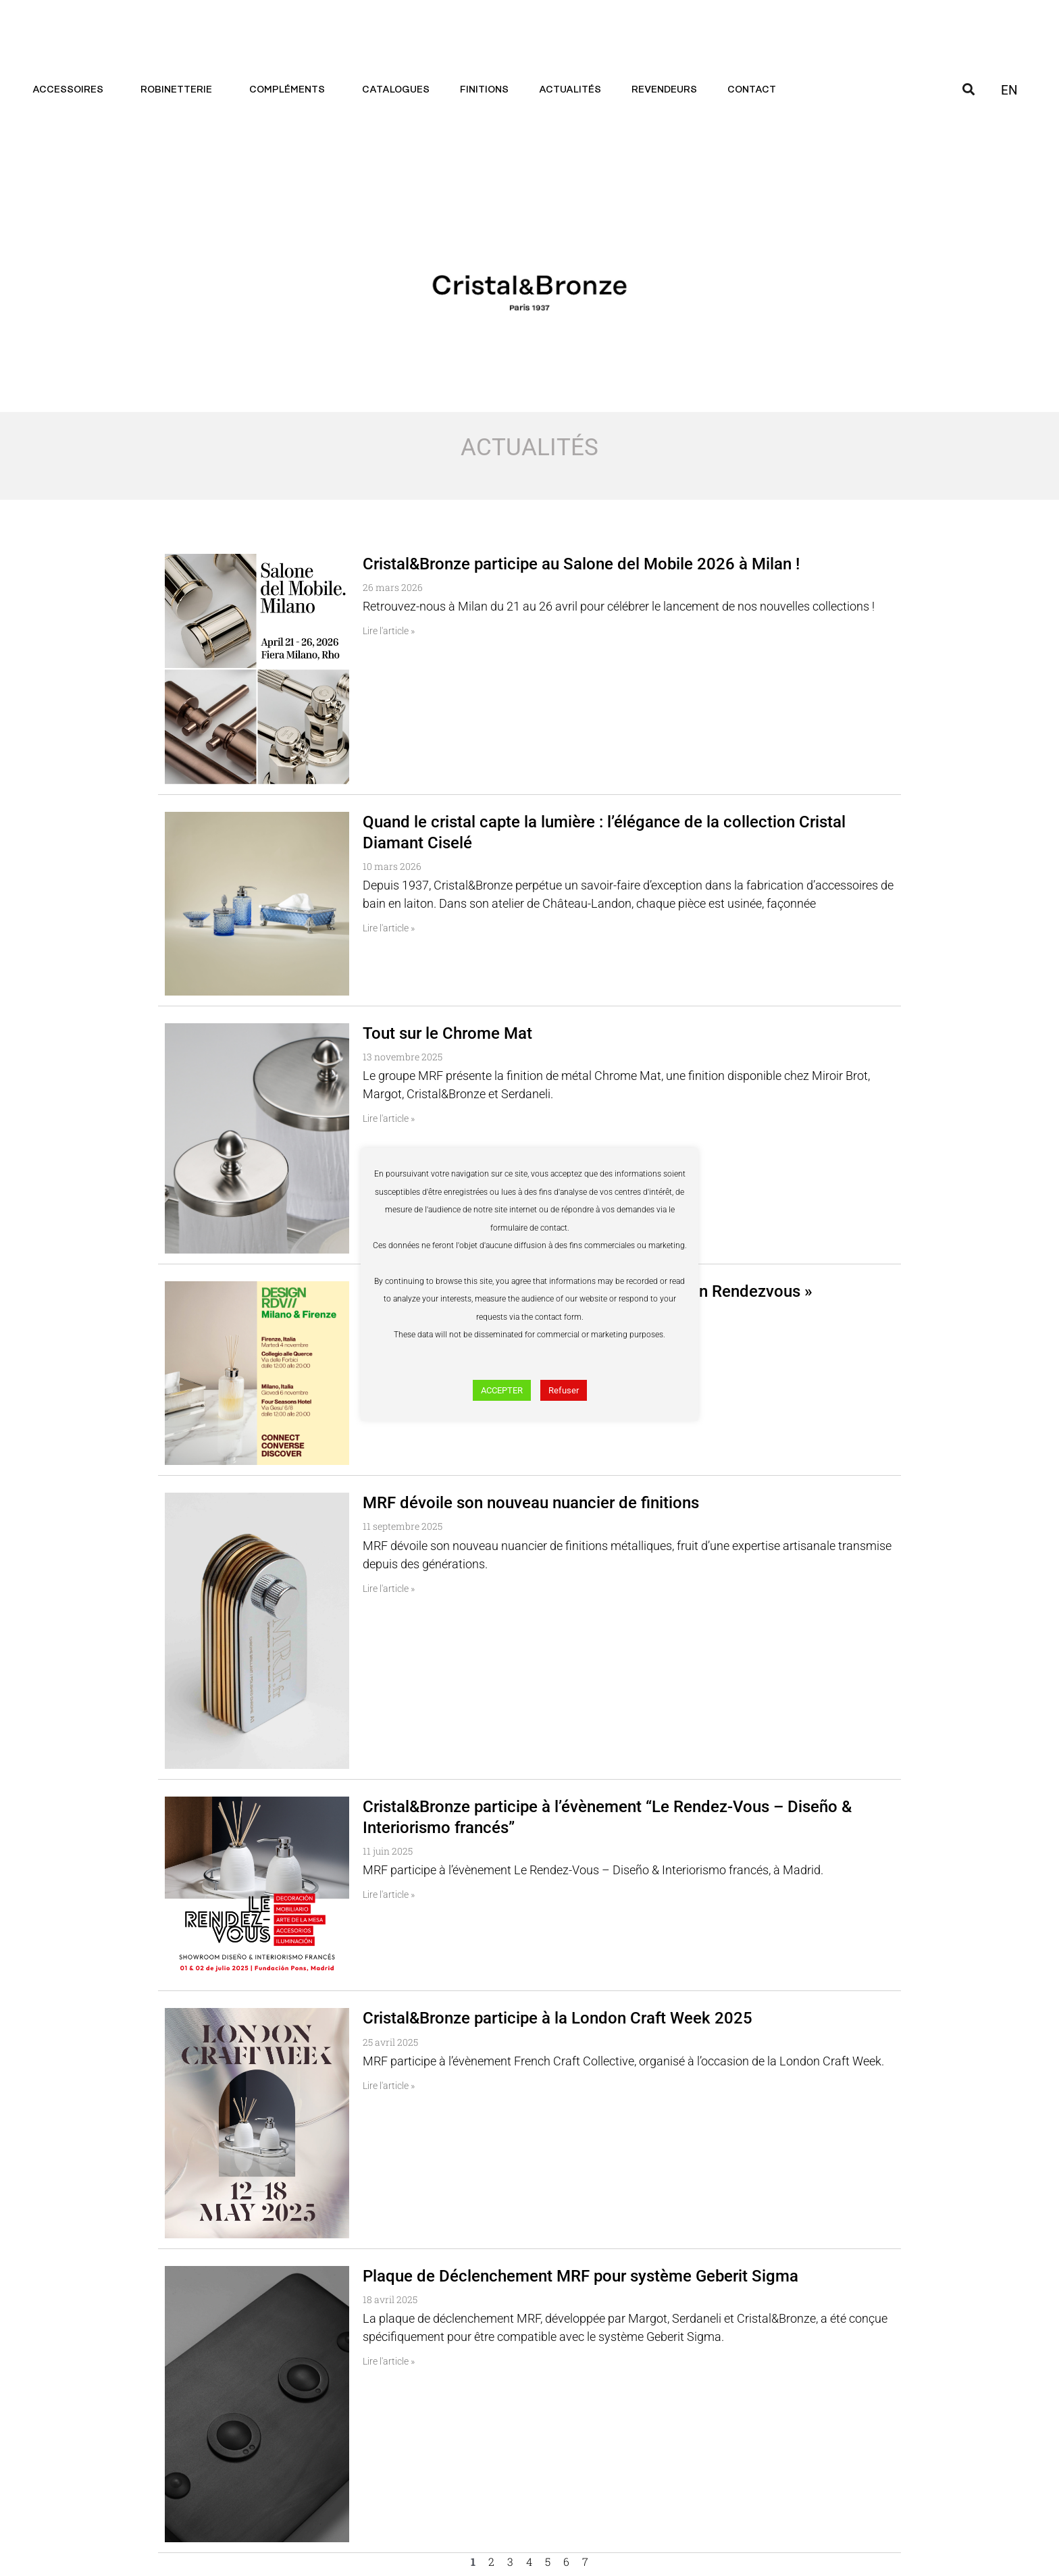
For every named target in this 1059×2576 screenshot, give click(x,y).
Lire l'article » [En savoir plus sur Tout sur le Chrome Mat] (389, 1118)
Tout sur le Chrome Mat (447, 1033)
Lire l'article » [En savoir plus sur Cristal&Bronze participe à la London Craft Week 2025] (389, 2085)
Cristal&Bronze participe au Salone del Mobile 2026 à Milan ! (581, 564)
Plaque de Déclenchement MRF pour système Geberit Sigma (580, 2276)
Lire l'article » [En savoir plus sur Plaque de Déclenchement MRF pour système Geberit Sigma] (389, 2361)
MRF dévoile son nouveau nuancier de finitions (531, 1502)
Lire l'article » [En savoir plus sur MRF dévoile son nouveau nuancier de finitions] (389, 1588)
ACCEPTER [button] (502, 1390)
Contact (755, 90)
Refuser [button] (563, 1390)
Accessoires (71, 90)
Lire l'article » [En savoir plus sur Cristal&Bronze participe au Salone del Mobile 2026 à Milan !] (389, 630)
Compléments (290, 90)
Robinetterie (179, 90)
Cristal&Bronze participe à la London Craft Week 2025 (557, 2018)
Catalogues (396, 89)
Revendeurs (664, 89)
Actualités (570, 89)
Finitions (484, 89)
